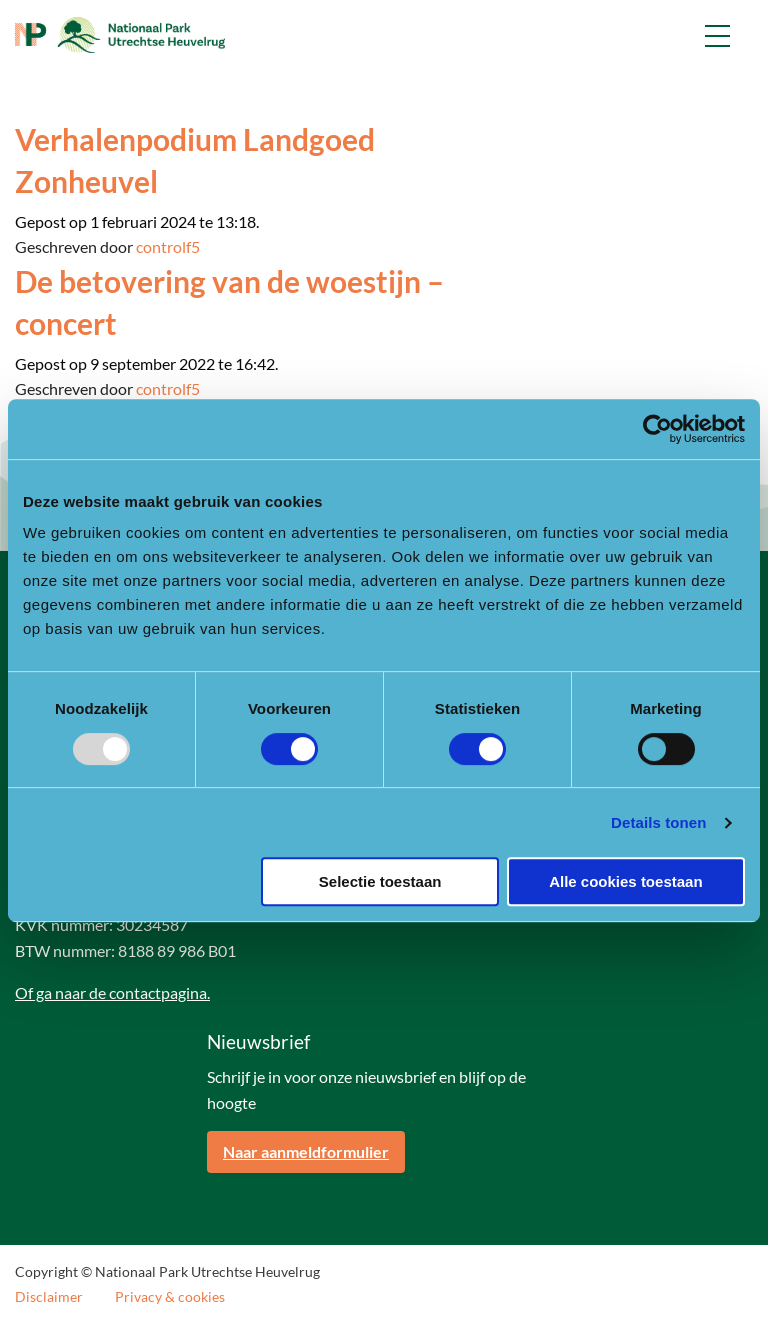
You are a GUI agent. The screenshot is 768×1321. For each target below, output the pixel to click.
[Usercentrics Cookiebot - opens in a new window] (657, 429)
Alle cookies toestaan (625, 881)
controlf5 (168, 246)
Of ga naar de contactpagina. (112, 992)
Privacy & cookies (170, 1297)
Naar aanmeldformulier (306, 1151)
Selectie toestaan (380, 881)
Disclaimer (49, 1297)
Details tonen (658, 822)
